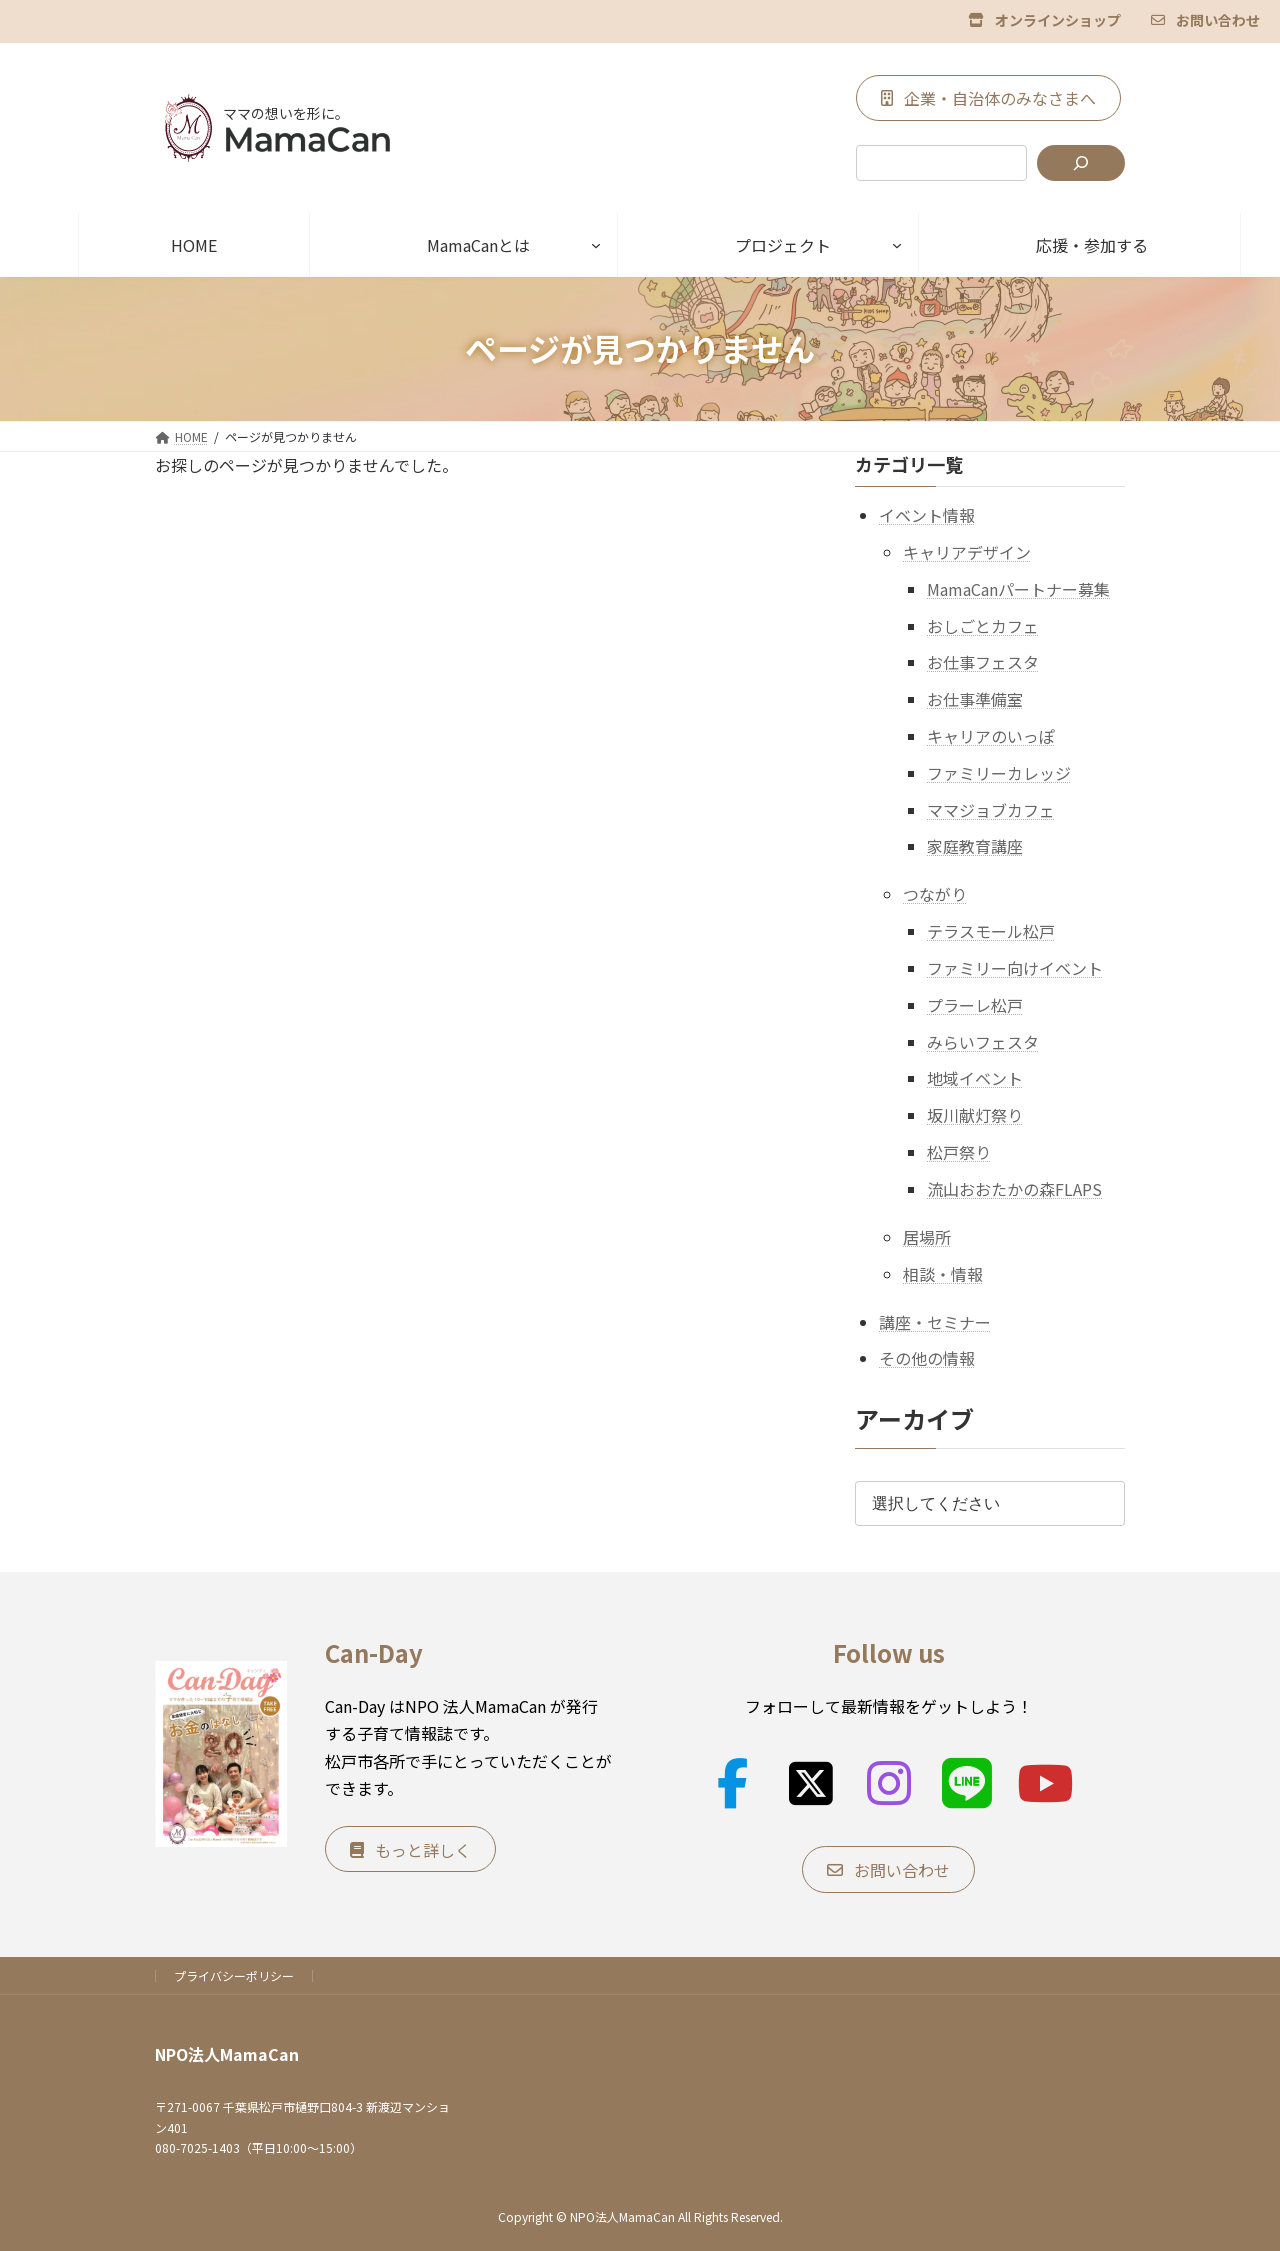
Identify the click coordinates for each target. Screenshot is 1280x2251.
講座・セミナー (935, 1321)
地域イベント (975, 1078)
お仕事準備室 (975, 699)
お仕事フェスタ (983, 662)
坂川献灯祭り (975, 1115)
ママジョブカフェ (991, 809)
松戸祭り (959, 1152)
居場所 (927, 1236)
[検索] (1081, 163)
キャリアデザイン (967, 552)
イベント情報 (927, 515)
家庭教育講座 (975, 846)
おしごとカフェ (983, 625)
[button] (1044, 19)
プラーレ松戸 (975, 1004)
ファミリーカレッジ (999, 772)
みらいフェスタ (983, 1041)
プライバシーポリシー (234, 1975)
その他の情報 (927, 1358)
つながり (935, 894)
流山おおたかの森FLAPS (1014, 1188)
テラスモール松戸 (991, 931)
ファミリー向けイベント (1015, 968)
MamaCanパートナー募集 (1018, 588)
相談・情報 (943, 1273)
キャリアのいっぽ (991, 736)
